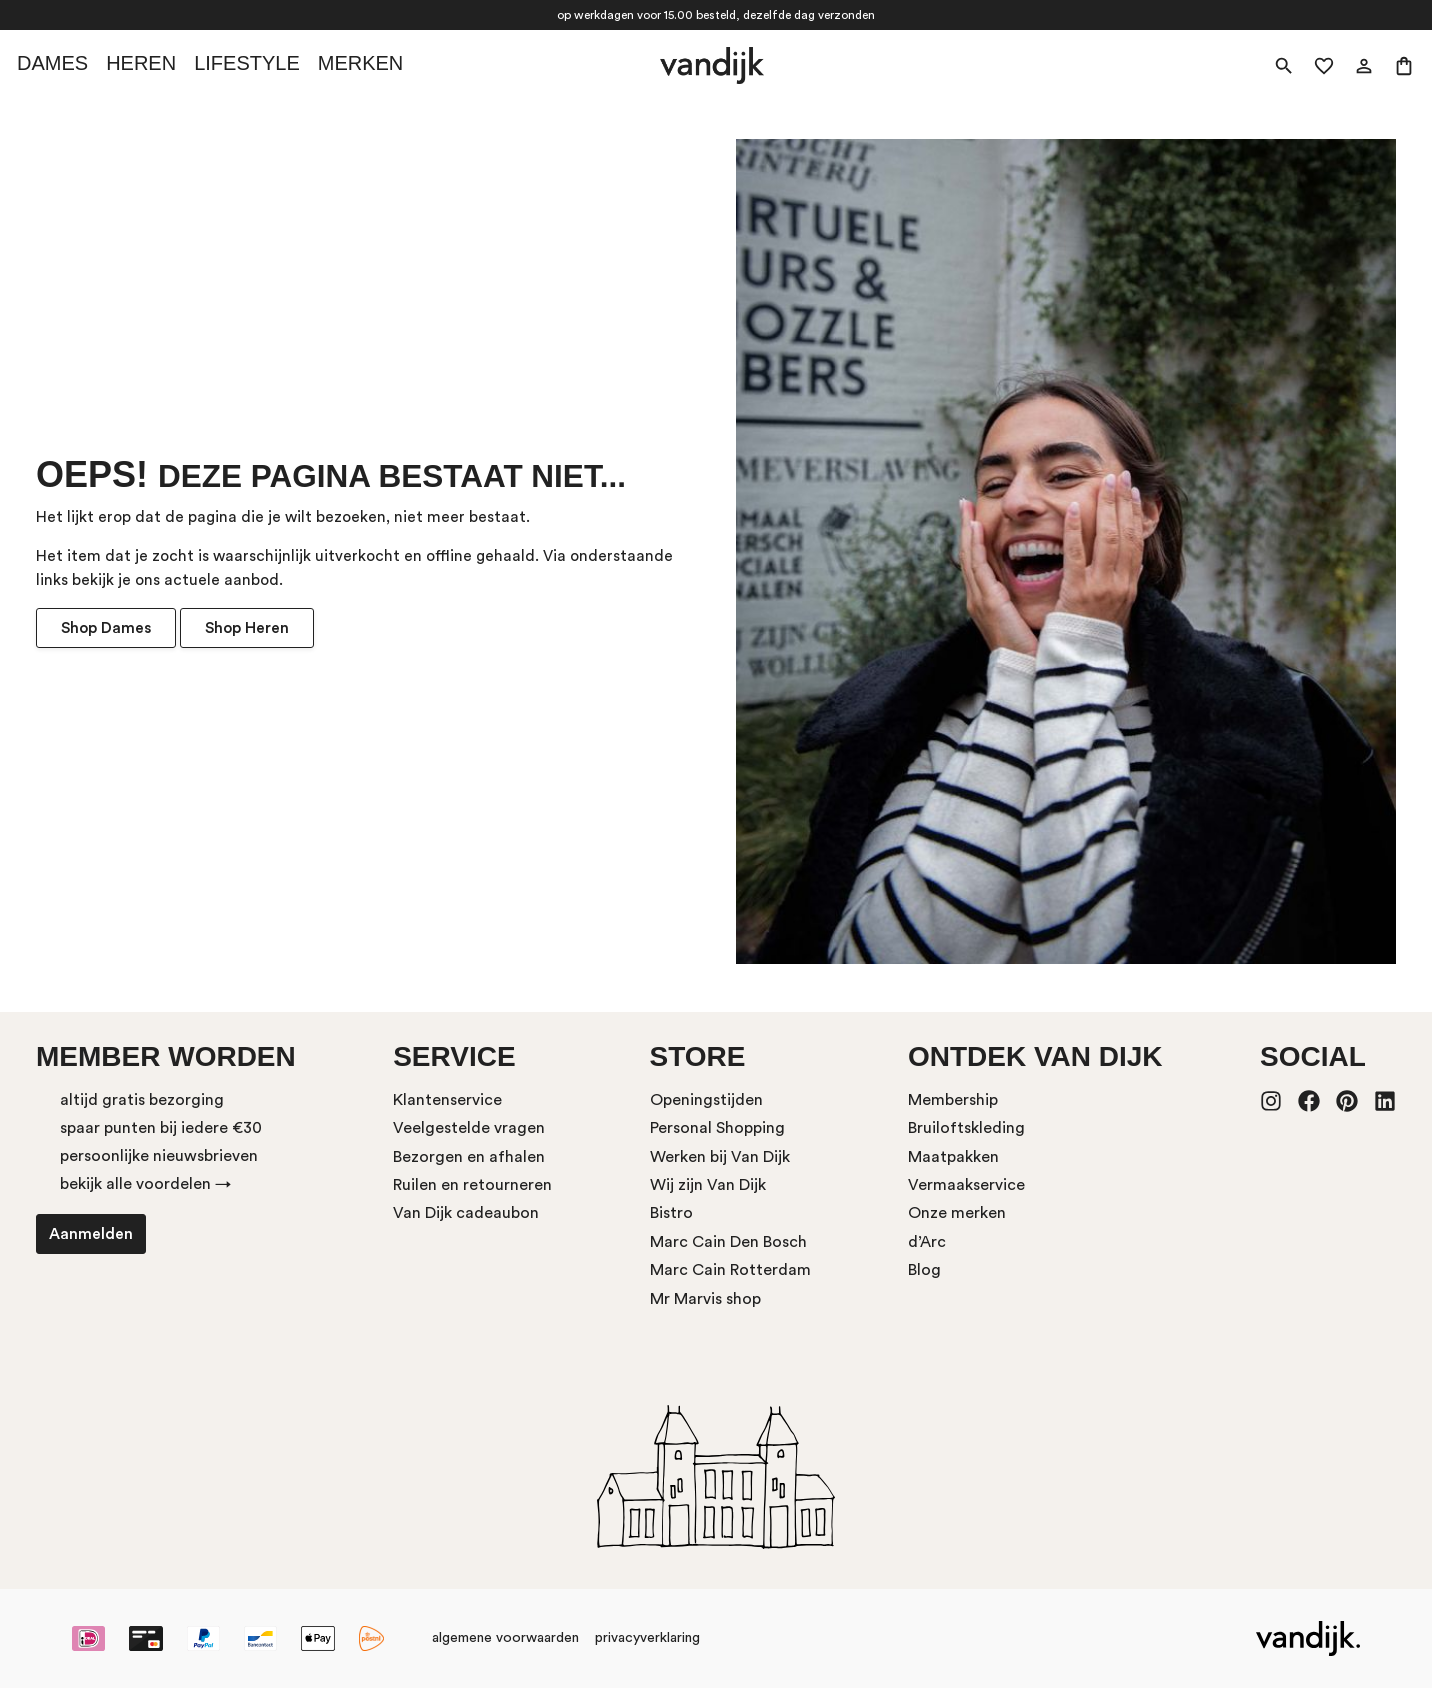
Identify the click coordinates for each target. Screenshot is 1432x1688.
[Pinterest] (1347, 1103)
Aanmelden (91, 1234)
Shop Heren (247, 628)
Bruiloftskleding (966, 1128)
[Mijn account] (1364, 66)
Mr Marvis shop (705, 1299)
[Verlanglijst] (1324, 66)
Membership (953, 1100)
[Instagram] (1271, 1103)
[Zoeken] (1284, 66)
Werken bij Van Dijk (720, 1157)
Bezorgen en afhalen (469, 1157)
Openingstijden (706, 1100)
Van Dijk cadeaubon (466, 1213)
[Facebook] (1309, 1103)
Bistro (671, 1213)
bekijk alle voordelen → (145, 1184)
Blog (924, 1270)
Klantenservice (447, 1100)
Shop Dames (106, 628)
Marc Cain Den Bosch (728, 1242)
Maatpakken (953, 1157)
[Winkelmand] (1404, 66)
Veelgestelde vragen (469, 1128)
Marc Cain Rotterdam (730, 1270)
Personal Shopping (717, 1128)
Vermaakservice (966, 1185)
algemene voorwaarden (505, 1638)
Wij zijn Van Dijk (708, 1185)
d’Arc (927, 1242)
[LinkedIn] (1385, 1103)
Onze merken (957, 1213)
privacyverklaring (647, 1638)
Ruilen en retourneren (472, 1185)
